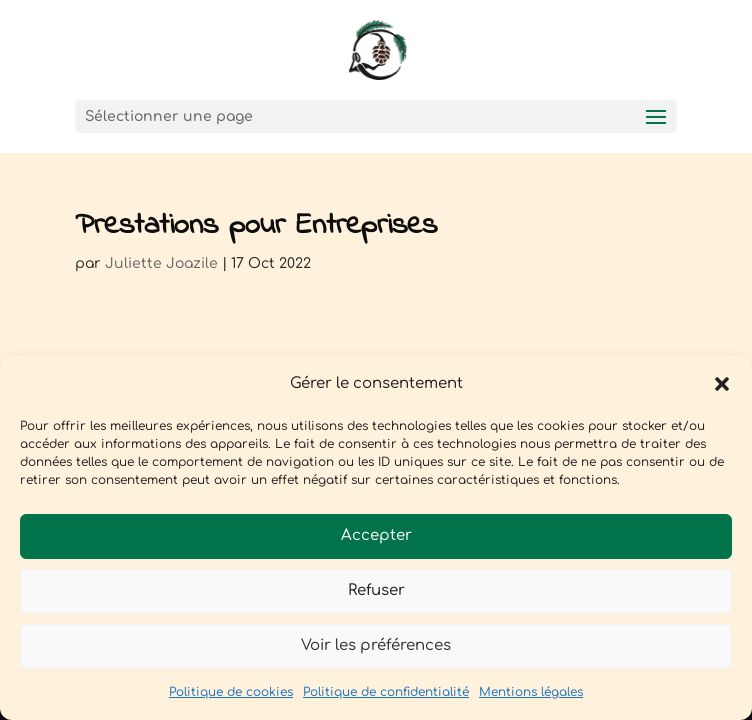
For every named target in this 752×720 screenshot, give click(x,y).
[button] (722, 384)
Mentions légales (531, 692)
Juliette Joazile (161, 263)
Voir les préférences (376, 645)
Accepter (376, 535)
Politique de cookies (231, 692)
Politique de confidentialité (386, 692)
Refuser (376, 590)
